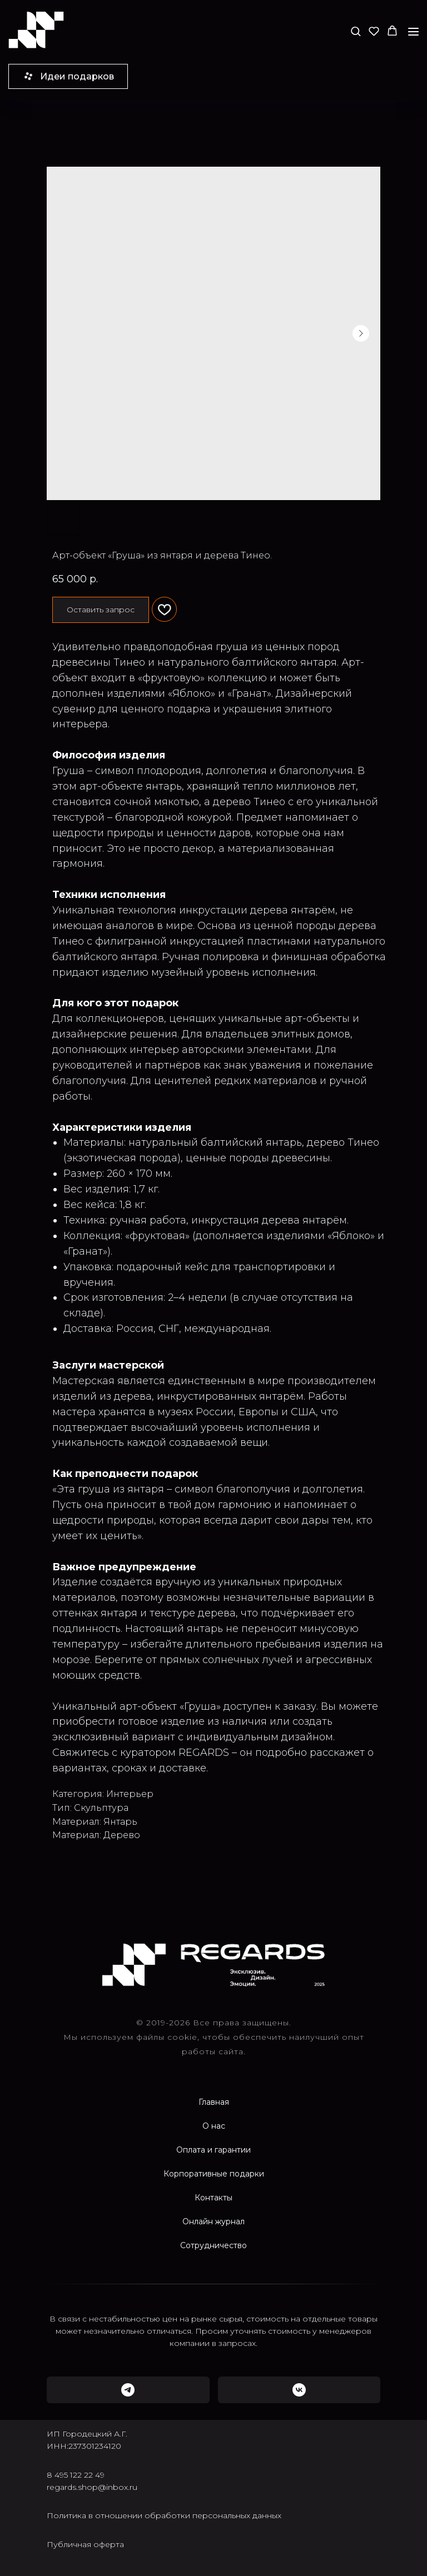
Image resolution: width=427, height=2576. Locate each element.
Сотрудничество (213, 2245)
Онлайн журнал (213, 2221)
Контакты (213, 2198)
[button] (355, 31)
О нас (213, 2126)
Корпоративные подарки (213, 2174)
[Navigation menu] (413, 31)
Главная (213, 2102)
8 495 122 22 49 (76, 2475)
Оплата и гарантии (213, 2150)
